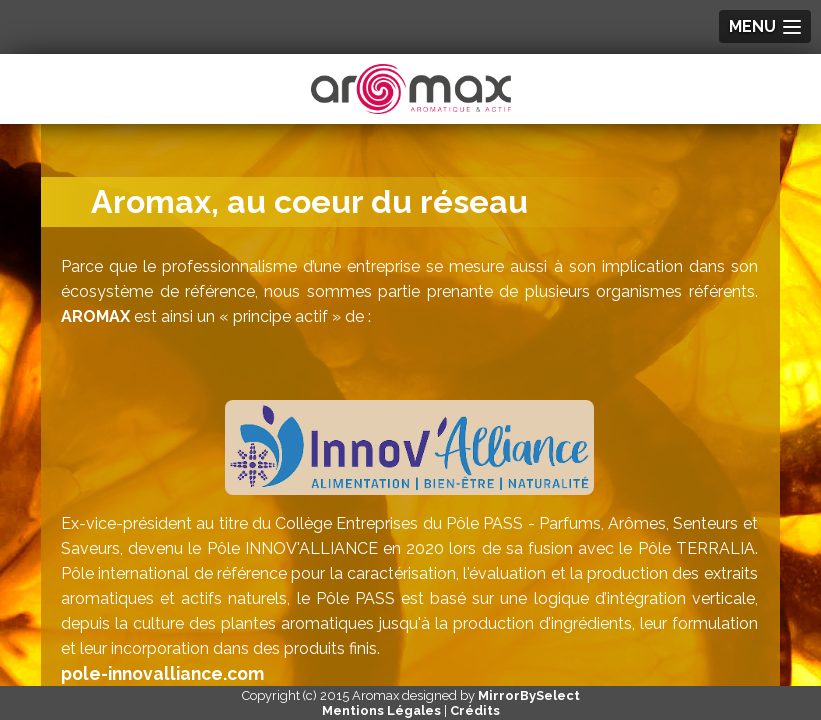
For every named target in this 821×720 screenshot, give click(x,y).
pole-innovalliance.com (162, 673)
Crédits (475, 710)
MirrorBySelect (529, 695)
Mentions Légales (381, 710)
